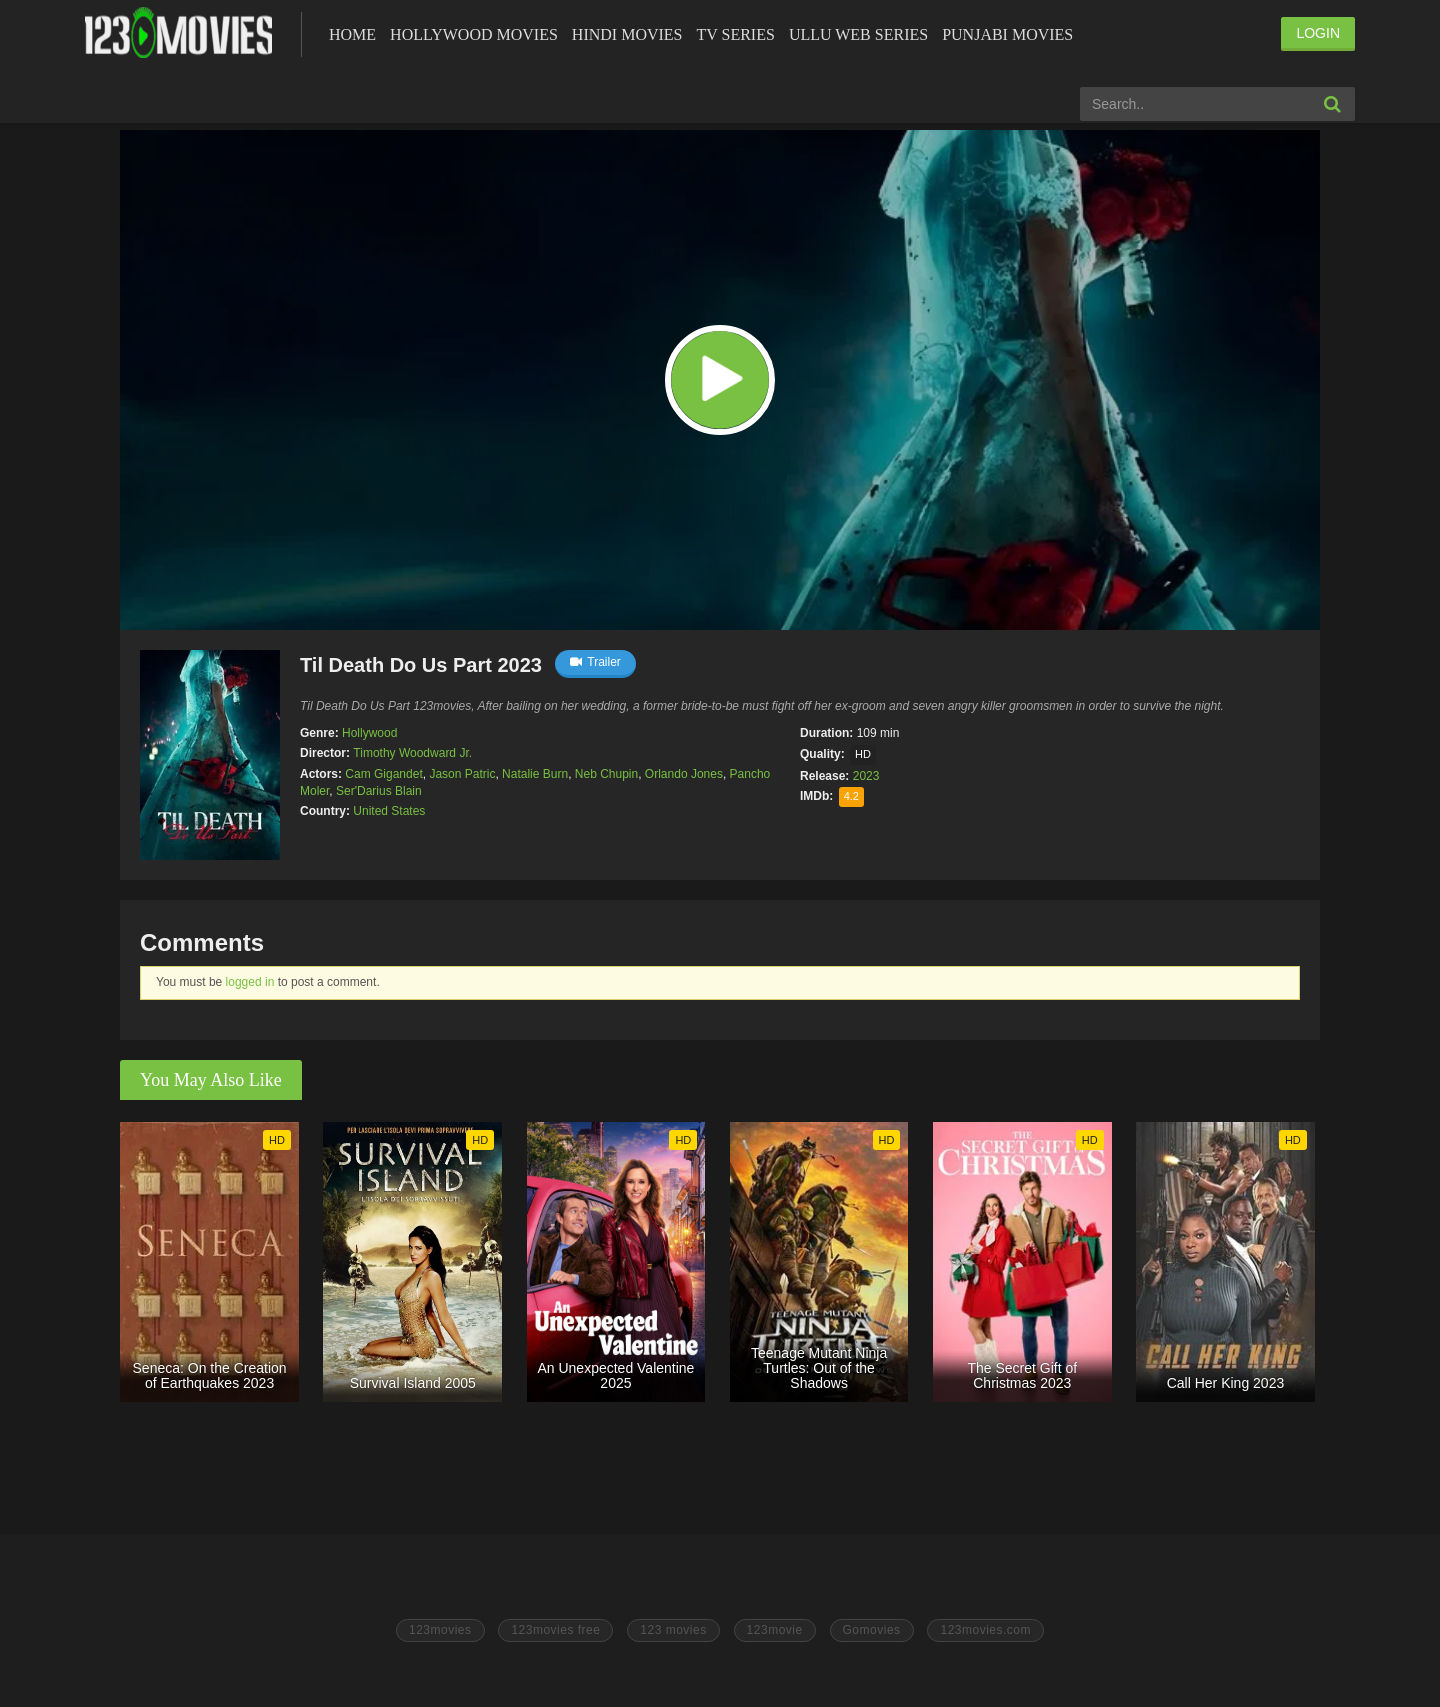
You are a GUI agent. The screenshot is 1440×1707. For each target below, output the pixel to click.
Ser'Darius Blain (379, 791)
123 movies (673, 1630)
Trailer (595, 662)
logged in (250, 982)
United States (389, 811)
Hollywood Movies (474, 34)
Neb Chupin (606, 774)
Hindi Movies (627, 34)
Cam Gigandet (383, 774)
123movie (775, 1630)
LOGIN (1318, 33)
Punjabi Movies (1007, 34)
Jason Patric (462, 774)
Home (352, 34)
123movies (440, 1630)
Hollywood (369, 733)
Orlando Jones (684, 774)
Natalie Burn (535, 774)
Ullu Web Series (858, 34)
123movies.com (985, 1630)
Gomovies (872, 1630)
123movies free (555, 1630)
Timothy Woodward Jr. (412, 753)
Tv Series (735, 34)
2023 (866, 776)
